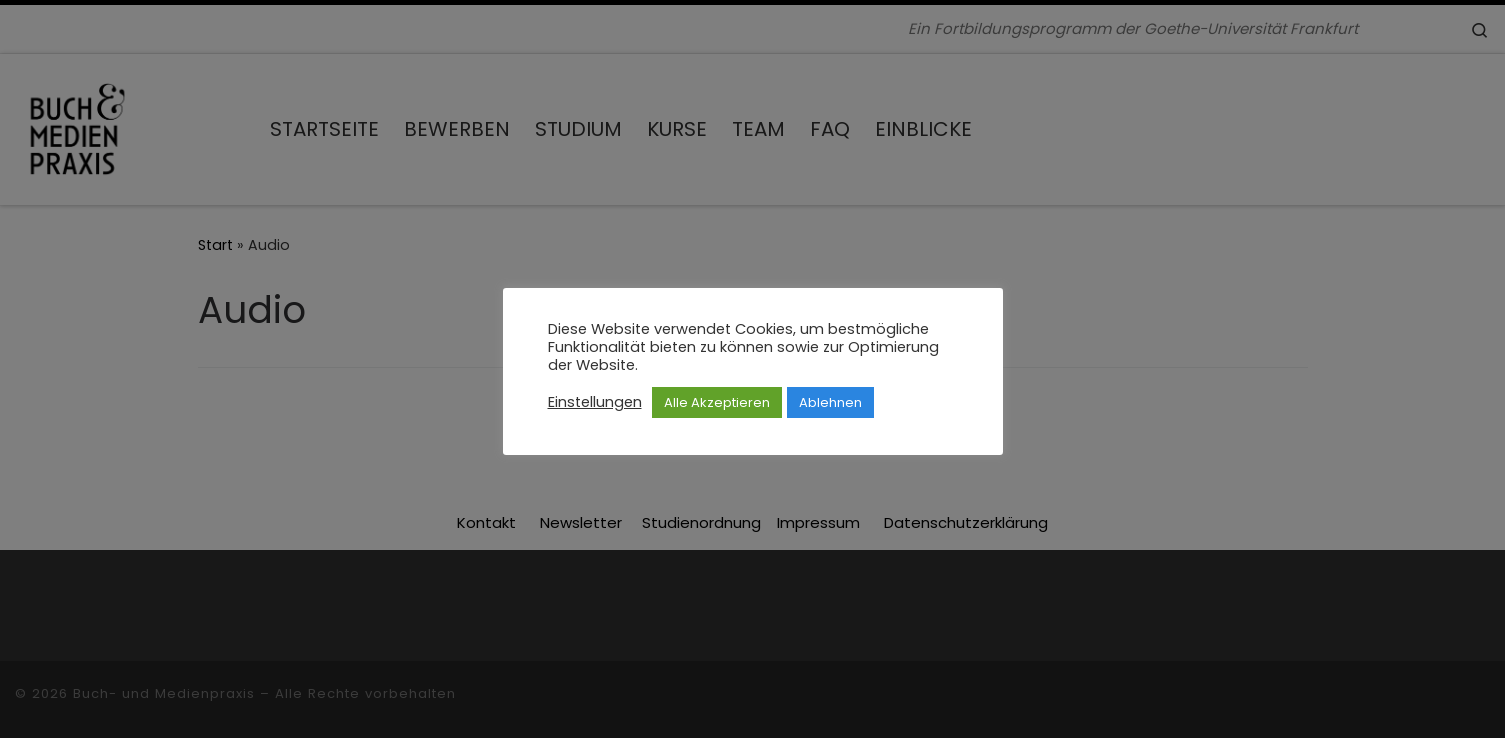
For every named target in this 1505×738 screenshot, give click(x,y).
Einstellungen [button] (595, 402)
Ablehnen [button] (830, 402)
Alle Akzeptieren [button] (717, 402)
